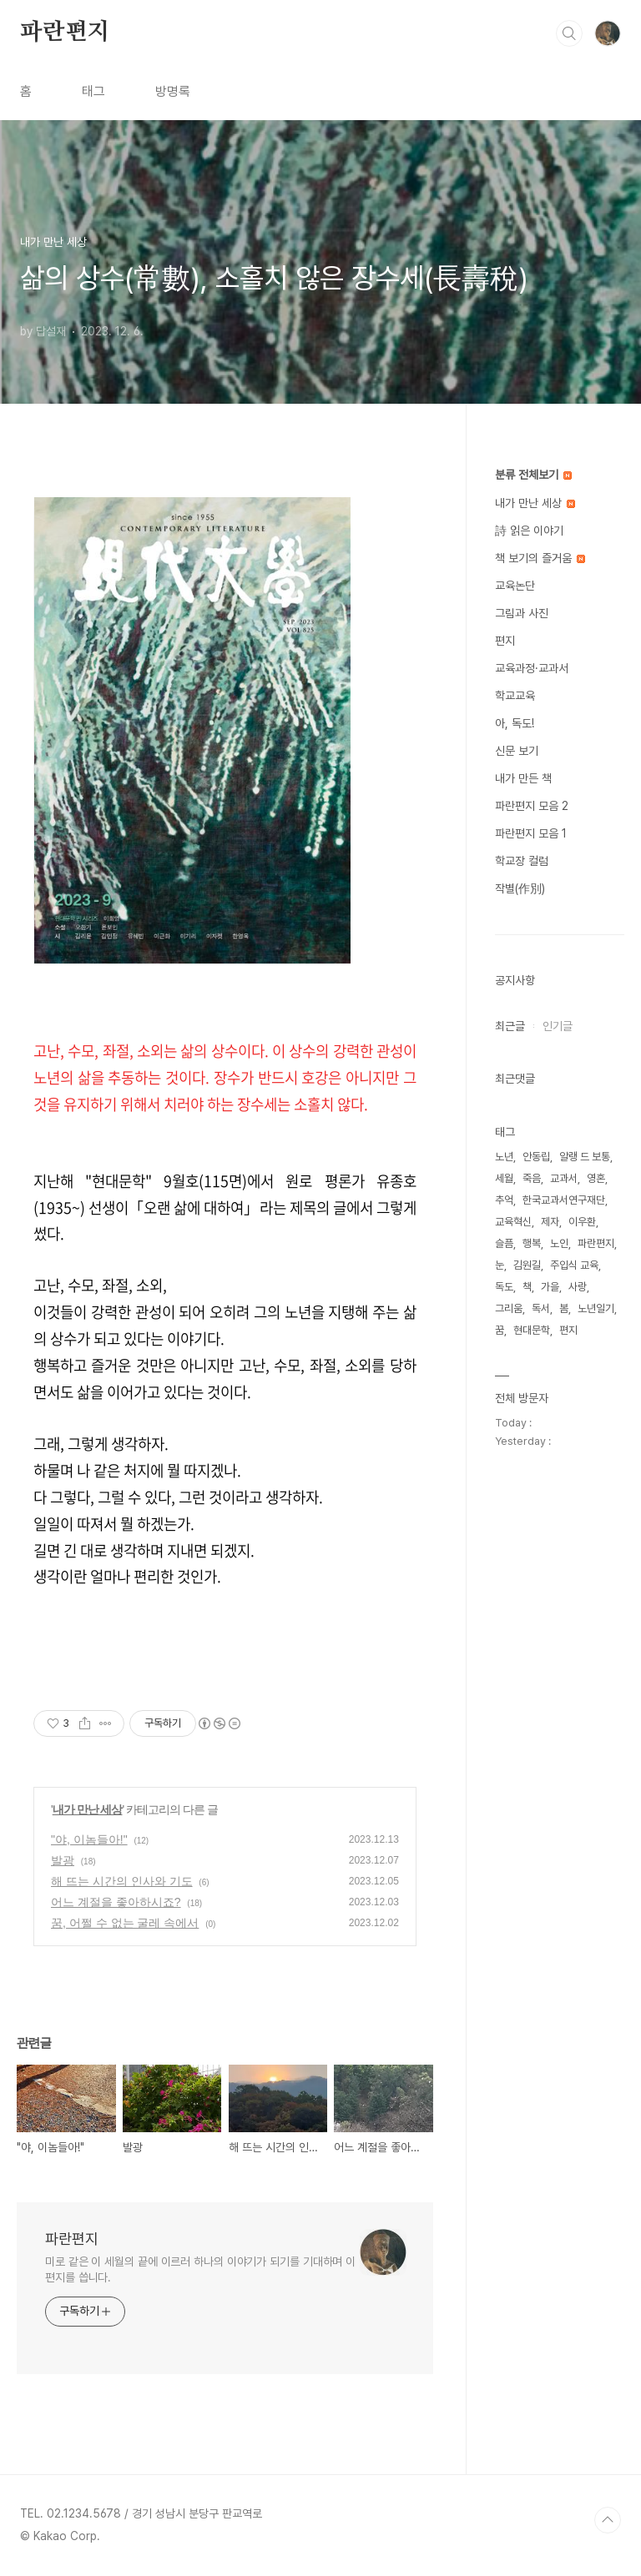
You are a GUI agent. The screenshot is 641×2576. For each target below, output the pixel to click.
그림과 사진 (521, 613)
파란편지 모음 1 (531, 833)
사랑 (577, 1286)
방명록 (172, 91)
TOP (607, 2520)
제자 (550, 1221)
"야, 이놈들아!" (89, 1839)
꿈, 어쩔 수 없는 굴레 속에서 (125, 1922)
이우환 (582, 1221)
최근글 (510, 1026)
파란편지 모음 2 (531, 806)
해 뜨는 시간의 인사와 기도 (122, 1881)
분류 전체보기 (533, 474)
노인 (559, 1243)
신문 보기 (516, 750)
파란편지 (64, 32)
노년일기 (596, 1308)
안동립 (536, 1156)
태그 (93, 91)
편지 (505, 640)
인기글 (558, 1026)
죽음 (531, 1178)
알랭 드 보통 (584, 1156)
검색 (569, 33)
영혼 (596, 1178)
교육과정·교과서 (531, 668)
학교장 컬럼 (521, 861)
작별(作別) (520, 888)
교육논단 (515, 585)
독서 (541, 1308)
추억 (504, 1200)
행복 (531, 1243)
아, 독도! (514, 723)
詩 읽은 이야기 (529, 530)
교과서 (564, 1178)
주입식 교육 (574, 1265)
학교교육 (515, 695)
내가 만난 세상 (88, 1809)
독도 (504, 1286)
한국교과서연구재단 (563, 1200)
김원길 (527, 1265)
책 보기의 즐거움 (540, 558)
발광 (62, 1860)
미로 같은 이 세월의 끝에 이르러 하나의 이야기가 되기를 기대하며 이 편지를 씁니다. (200, 2269)
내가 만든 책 (523, 778)
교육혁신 (513, 1221)
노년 (504, 1156)
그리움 (508, 1308)
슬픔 (504, 1243)
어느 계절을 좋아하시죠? (116, 1902)
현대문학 (531, 1330)
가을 (550, 1286)
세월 (504, 1178)
